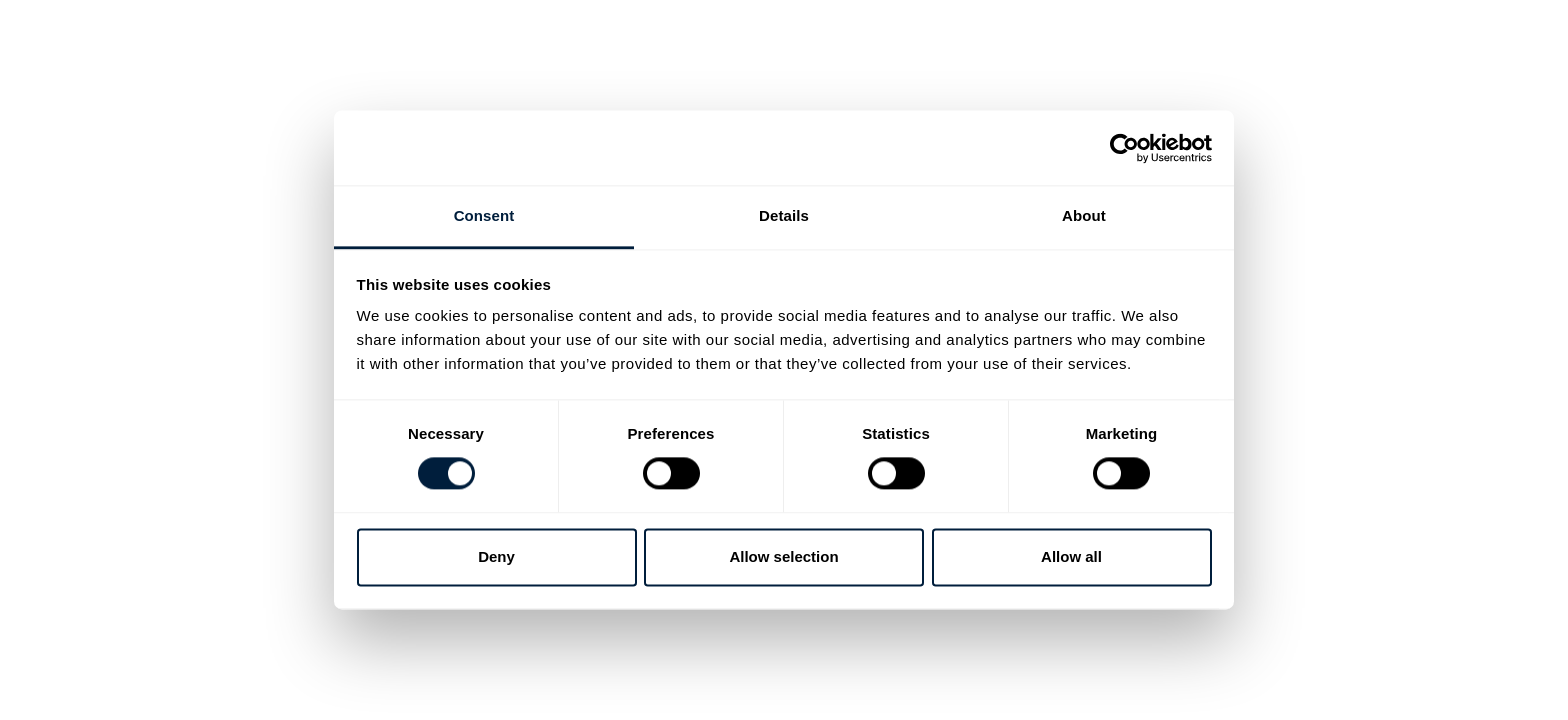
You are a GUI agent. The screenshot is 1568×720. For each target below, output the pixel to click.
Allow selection (783, 556)
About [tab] (1084, 215)
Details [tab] (784, 215)
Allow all (1071, 556)
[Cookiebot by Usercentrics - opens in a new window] (1124, 148)
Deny (496, 556)
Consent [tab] (484, 215)
